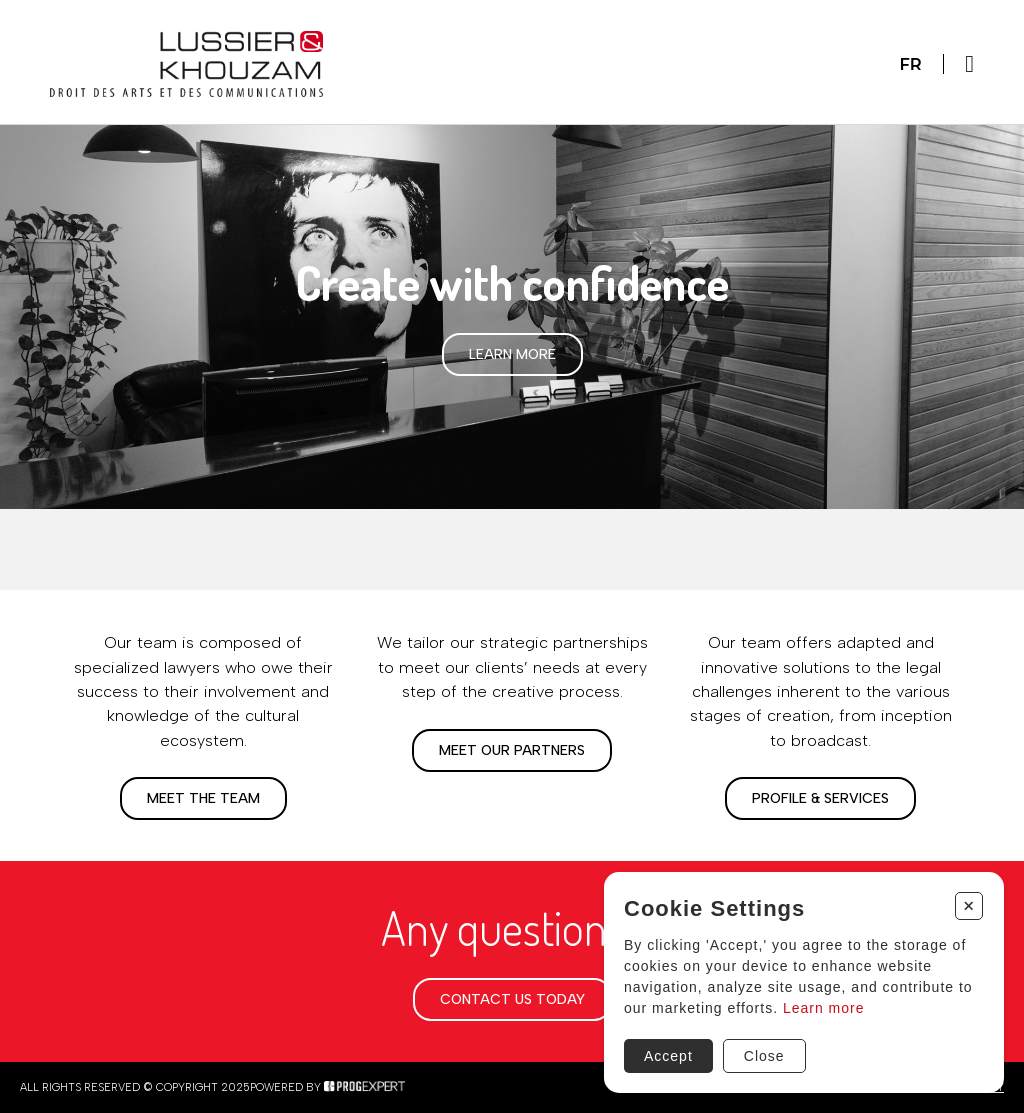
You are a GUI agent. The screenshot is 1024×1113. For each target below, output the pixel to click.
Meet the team (203, 798)
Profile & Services (820, 798)
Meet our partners (512, 750)
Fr (910, 64)
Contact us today (512, 999)
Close (764, 1056)
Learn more (512, 354)
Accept (668, 1056)
